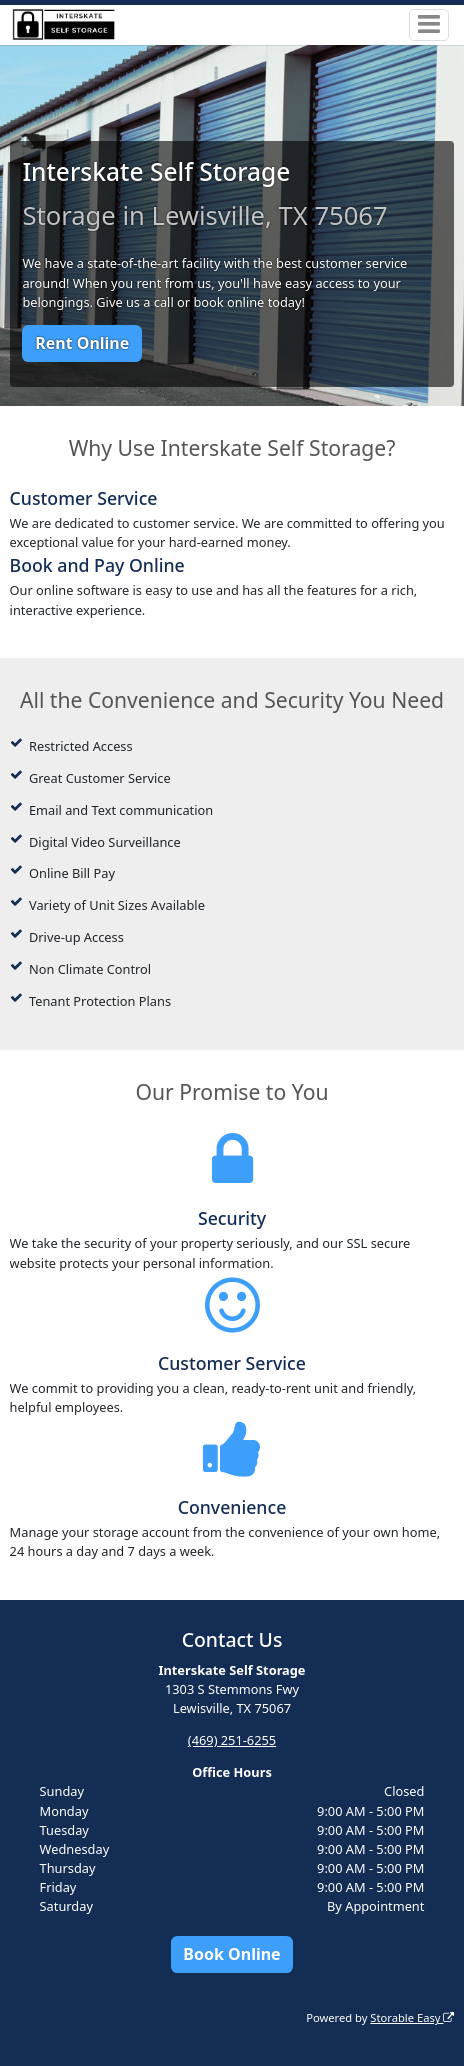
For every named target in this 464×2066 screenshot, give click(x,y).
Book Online (231, 1954)
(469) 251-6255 (232, 1740)
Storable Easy (412, 2017)
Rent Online (82, 343)
